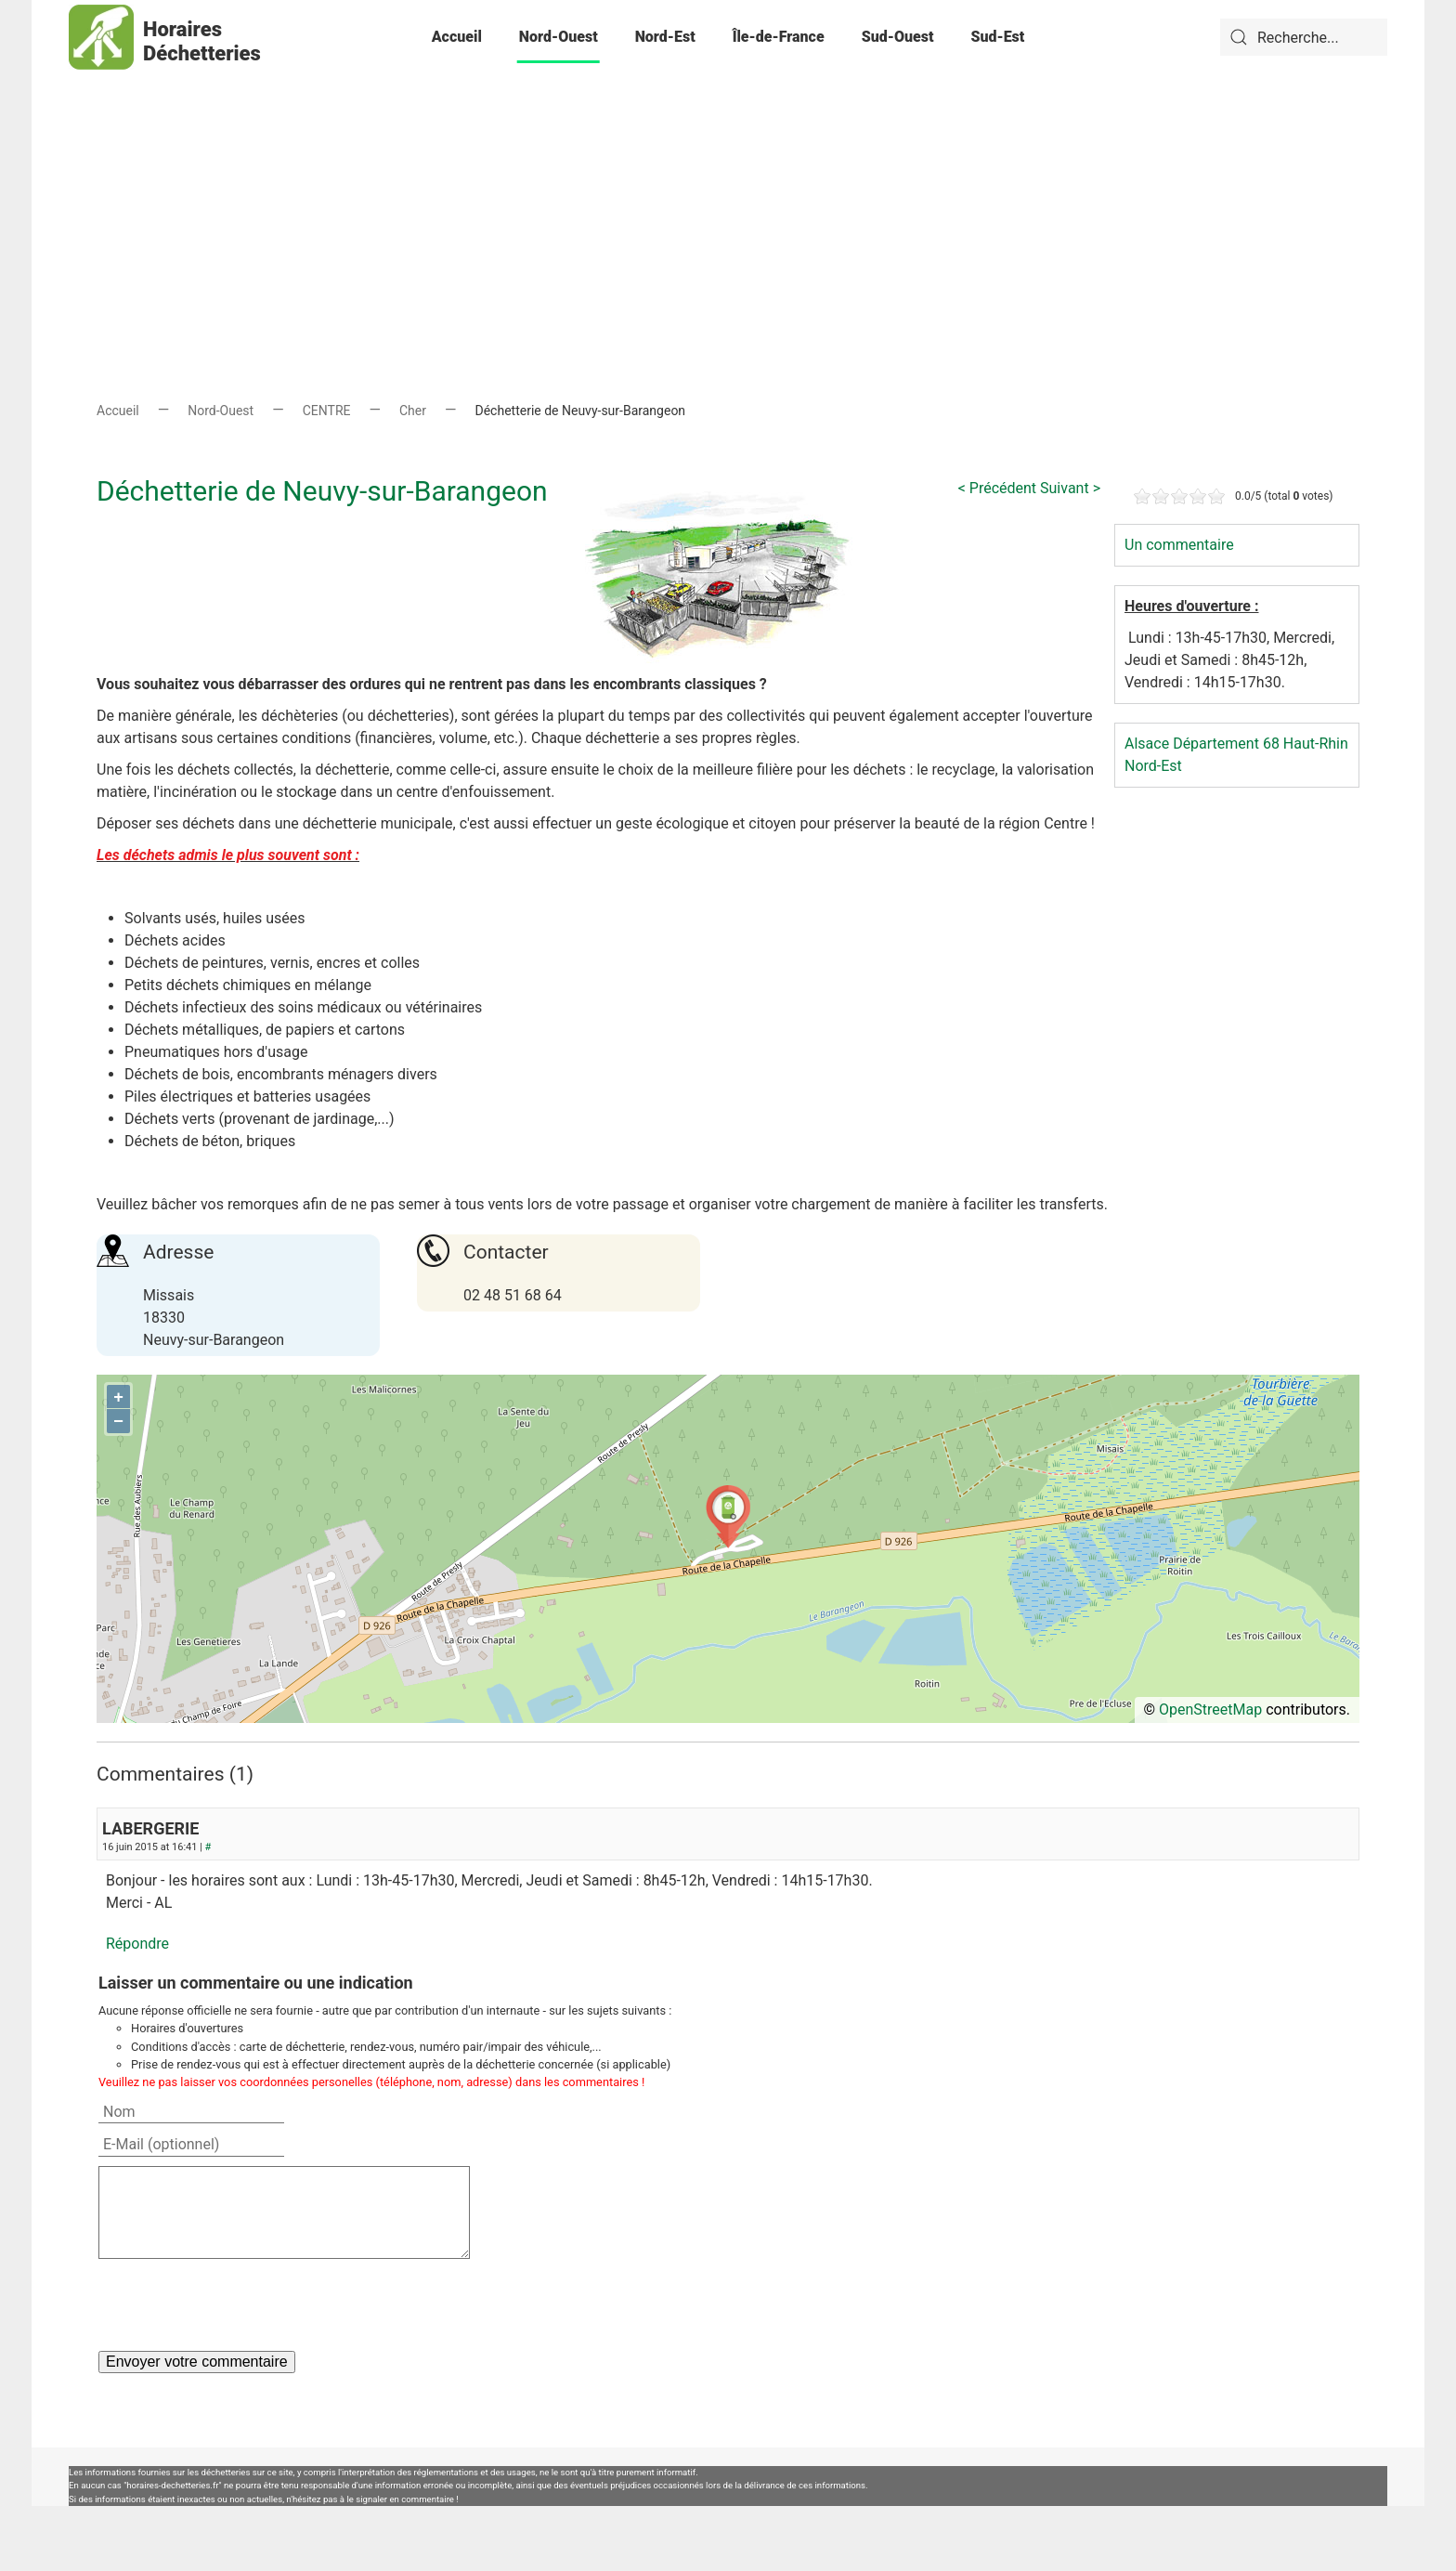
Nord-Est (665, 37)
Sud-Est (997, 37)
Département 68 (1226, 743)
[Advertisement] (728, 204)
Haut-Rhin (1315, 743)
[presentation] (239, 2304)
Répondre (137, 1943)
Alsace (1146, 743)
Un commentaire (1179, 545)
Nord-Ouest (558, 37)
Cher (412, 410)
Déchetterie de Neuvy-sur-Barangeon (322, 491)
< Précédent (997, 488)
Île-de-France (779, 37)
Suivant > (1070, 488)
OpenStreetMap (1210, 1709)
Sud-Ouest (898, 37)
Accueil (457, 37)
